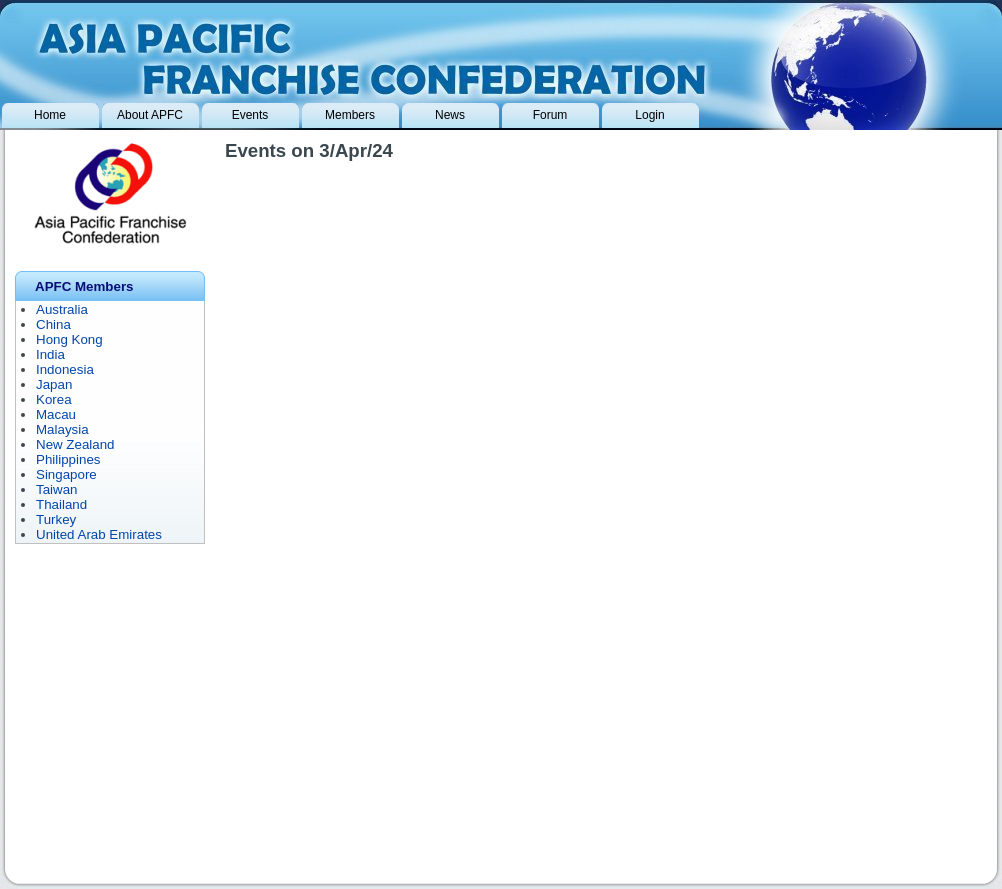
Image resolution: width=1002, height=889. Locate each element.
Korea (54, 399)
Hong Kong (69, 339)
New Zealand (75, 444)
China (53, 324)
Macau (56, 414)
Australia (62, 309)
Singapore (66, 474)
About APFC (150, 115)
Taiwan (57, 489)
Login (649, 115)
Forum (550, 115)
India (50, 354)
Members (350, 115)
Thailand (61, 504)
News (450, 115)
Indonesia (65, 369)
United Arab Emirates (99, 534)
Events (250, 115)
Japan (54, 384)
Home (50, 115)
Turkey (56, 519)
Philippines (68, 459)
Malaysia (62, 429)
